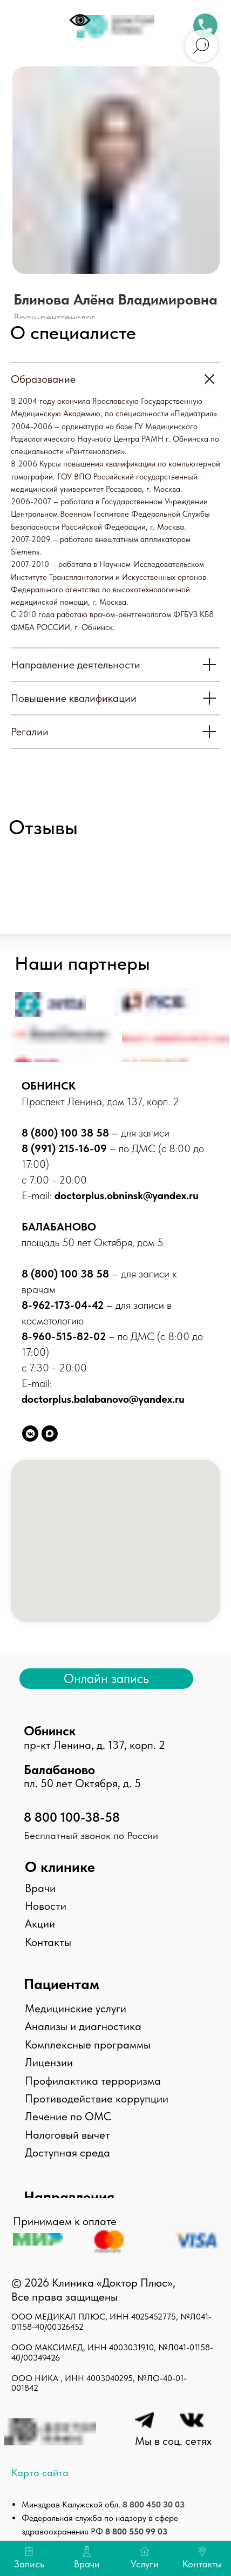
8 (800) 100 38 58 (65, 1132)
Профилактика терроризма (93, 2080)
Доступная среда (67, 2152)
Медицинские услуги (75, 2008)
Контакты (48, 1942)
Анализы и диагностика (83, 2026)
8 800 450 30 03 (154, 2504)
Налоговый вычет (67, 2134)
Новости (45, 1905)
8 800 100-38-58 (72, 1817)
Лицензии (49, 2062)
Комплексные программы (88, 2044)
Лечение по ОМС (68, 2116)
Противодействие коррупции (96, 2098)
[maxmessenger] (50, 1433)
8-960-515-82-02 (64, 1336)
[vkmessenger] (30, 1433)
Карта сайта (40, 2472)
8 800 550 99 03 (136, 2531)
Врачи (40, 1888)
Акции (40, 1923)
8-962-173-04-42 (64, 1305)
